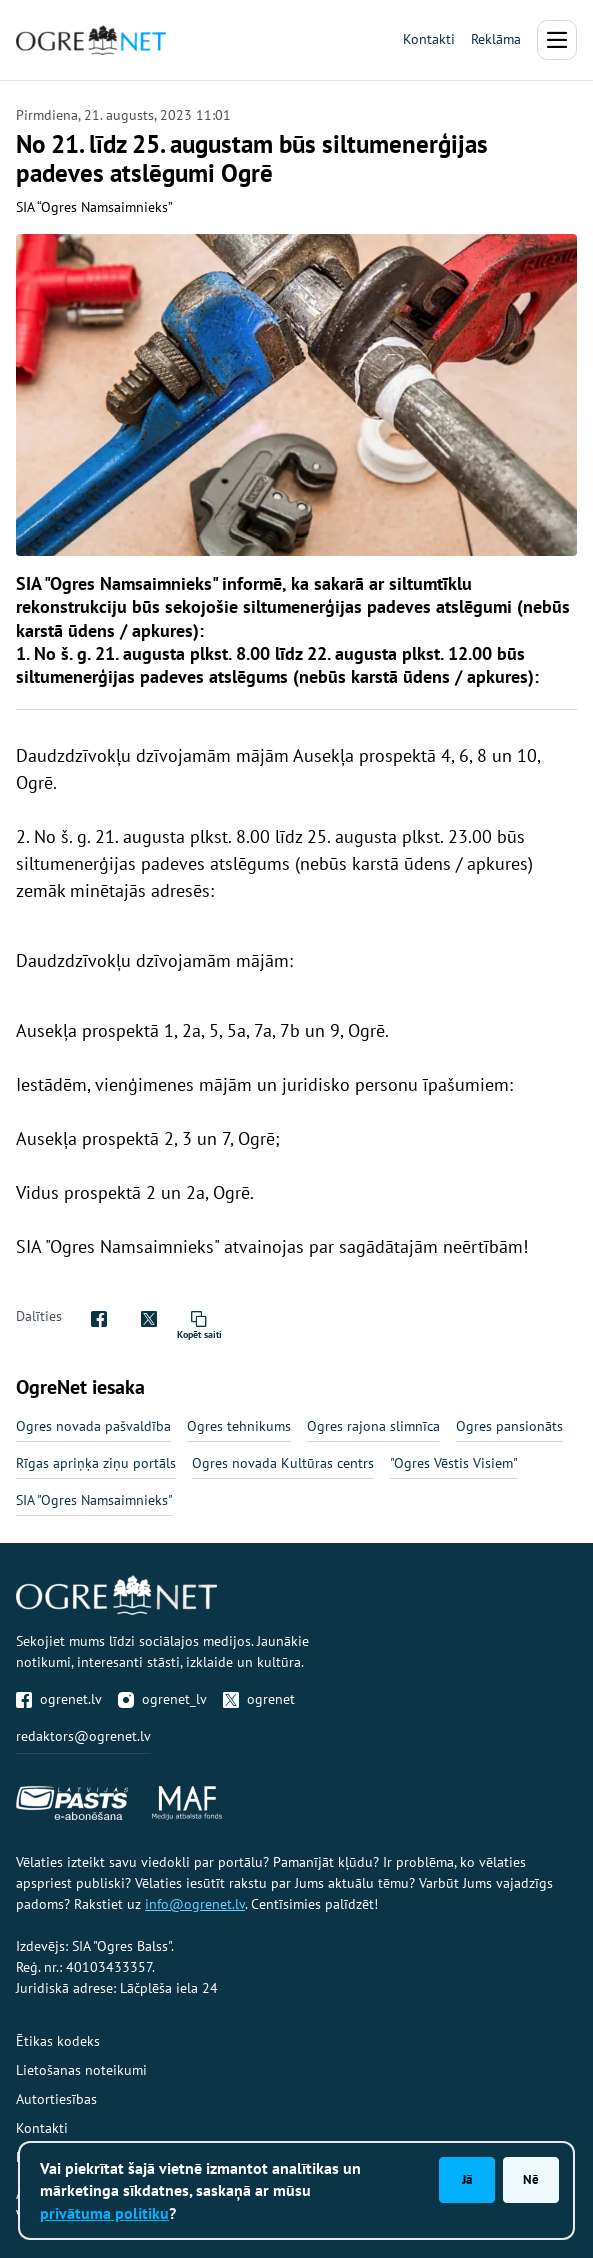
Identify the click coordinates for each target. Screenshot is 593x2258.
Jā (467, 2179)
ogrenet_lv (162, 1699)
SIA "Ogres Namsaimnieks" (94, 1500)
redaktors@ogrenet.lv (83, 1736)
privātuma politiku (104, 2213)
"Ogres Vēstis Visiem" (454, 1463)
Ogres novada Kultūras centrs (283, 1463)
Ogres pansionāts (509, 1426)
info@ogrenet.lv (195, 1904)
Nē (531, 2179)
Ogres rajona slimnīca (373, 1426)
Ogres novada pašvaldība (93, 1426)
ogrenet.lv (59, 1699)
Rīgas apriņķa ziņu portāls (96, 1463)
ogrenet (259, 1699)
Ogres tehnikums (239, 1426)
